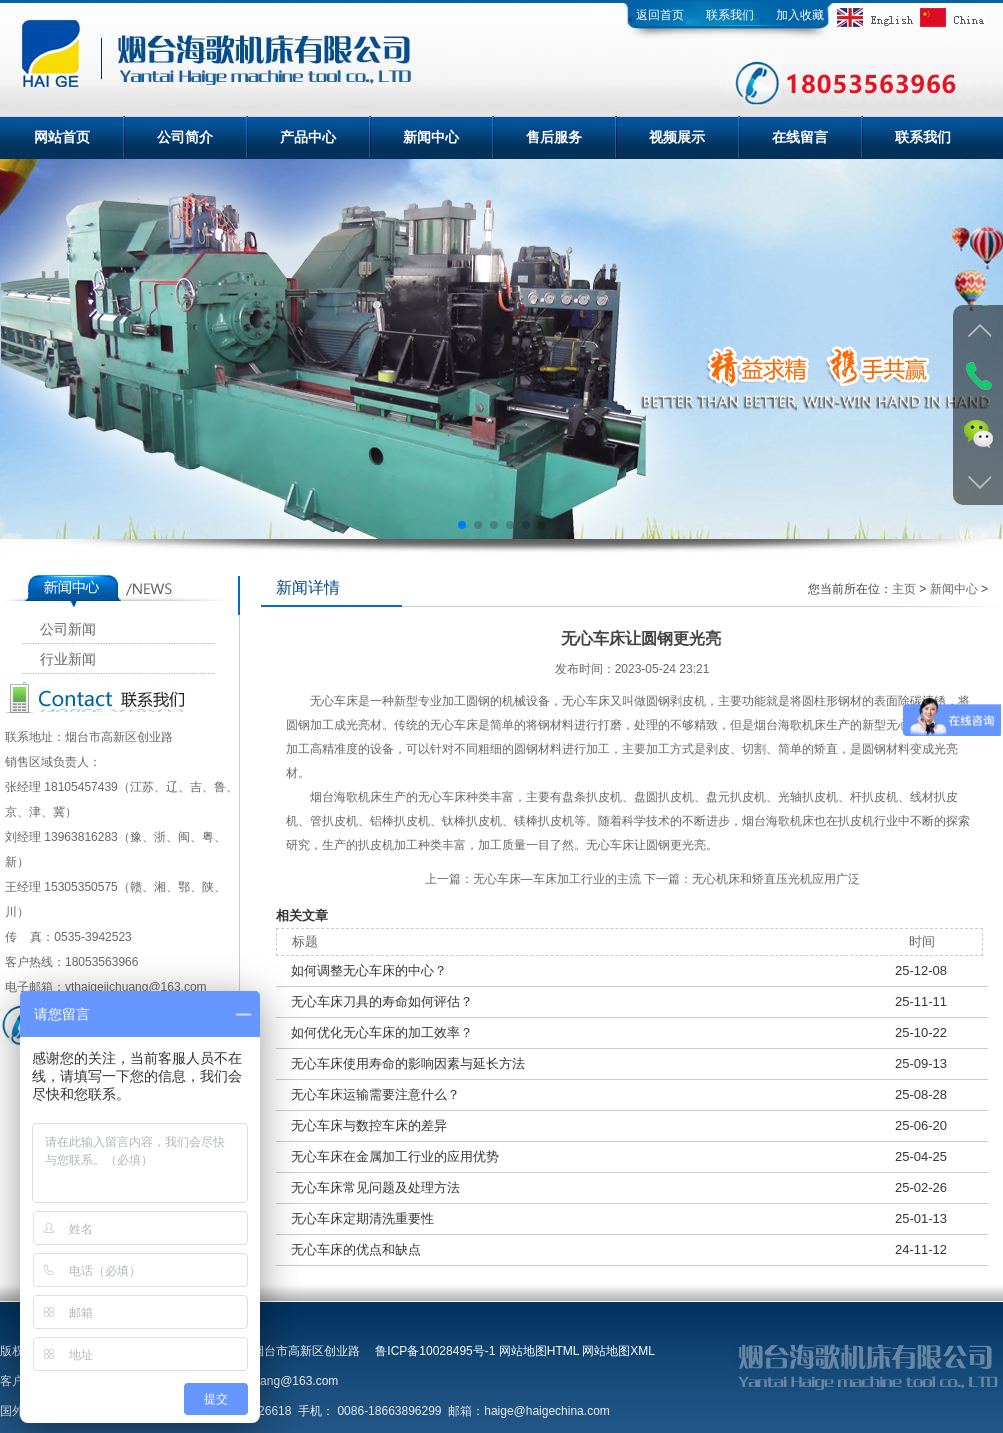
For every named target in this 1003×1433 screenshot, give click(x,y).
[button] (462, 525)
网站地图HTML (539, 1351)
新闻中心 (431, 137)
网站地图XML (618, 1351)
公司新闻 (68, 629)
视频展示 (677, 137)
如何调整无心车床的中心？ (369, 970)
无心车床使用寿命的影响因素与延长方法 (408, 1063)
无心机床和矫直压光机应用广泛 (776, 879)
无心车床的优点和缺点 (356, 1249)
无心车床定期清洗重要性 (362, 1218)
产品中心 (308, 137)
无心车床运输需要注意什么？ (375, 1094)
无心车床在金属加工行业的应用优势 (395, 1156)
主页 (904, 589)
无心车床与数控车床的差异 (369, 1125)
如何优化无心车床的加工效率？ (382, 1032)
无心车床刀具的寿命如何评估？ (382, 1001)
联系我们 (730, 15)
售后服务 (554, 137)
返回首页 (660, 15)
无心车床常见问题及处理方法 (375, 1187)
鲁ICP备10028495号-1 (435, 1351)
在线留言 (800, 137)
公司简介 (185, 137)
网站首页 (62, 137)
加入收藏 (800, 15)
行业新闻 (68, 659)
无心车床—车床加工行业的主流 (557, 879)
